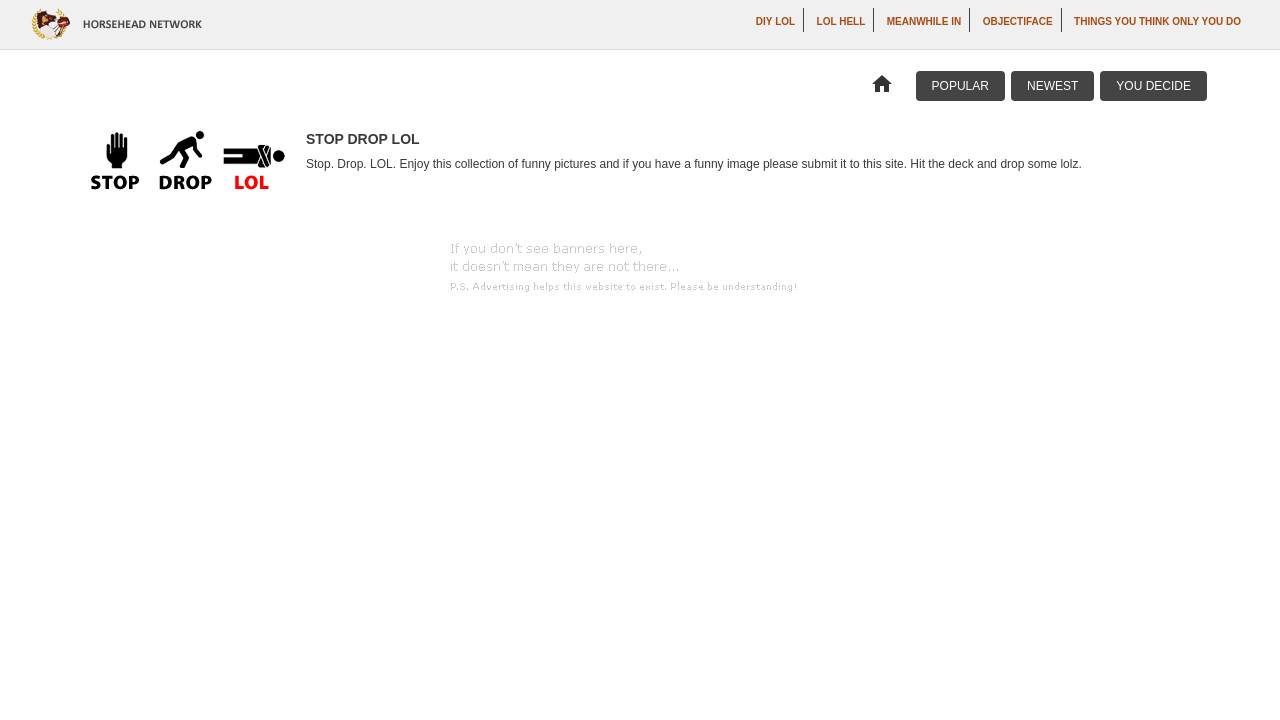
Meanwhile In (924, 21)
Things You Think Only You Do (1157, 21)
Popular (960, 86)
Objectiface (1018, 21)
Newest (1052, 86)
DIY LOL (775, 21)
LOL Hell (841, 21)
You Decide (1153, 86)
